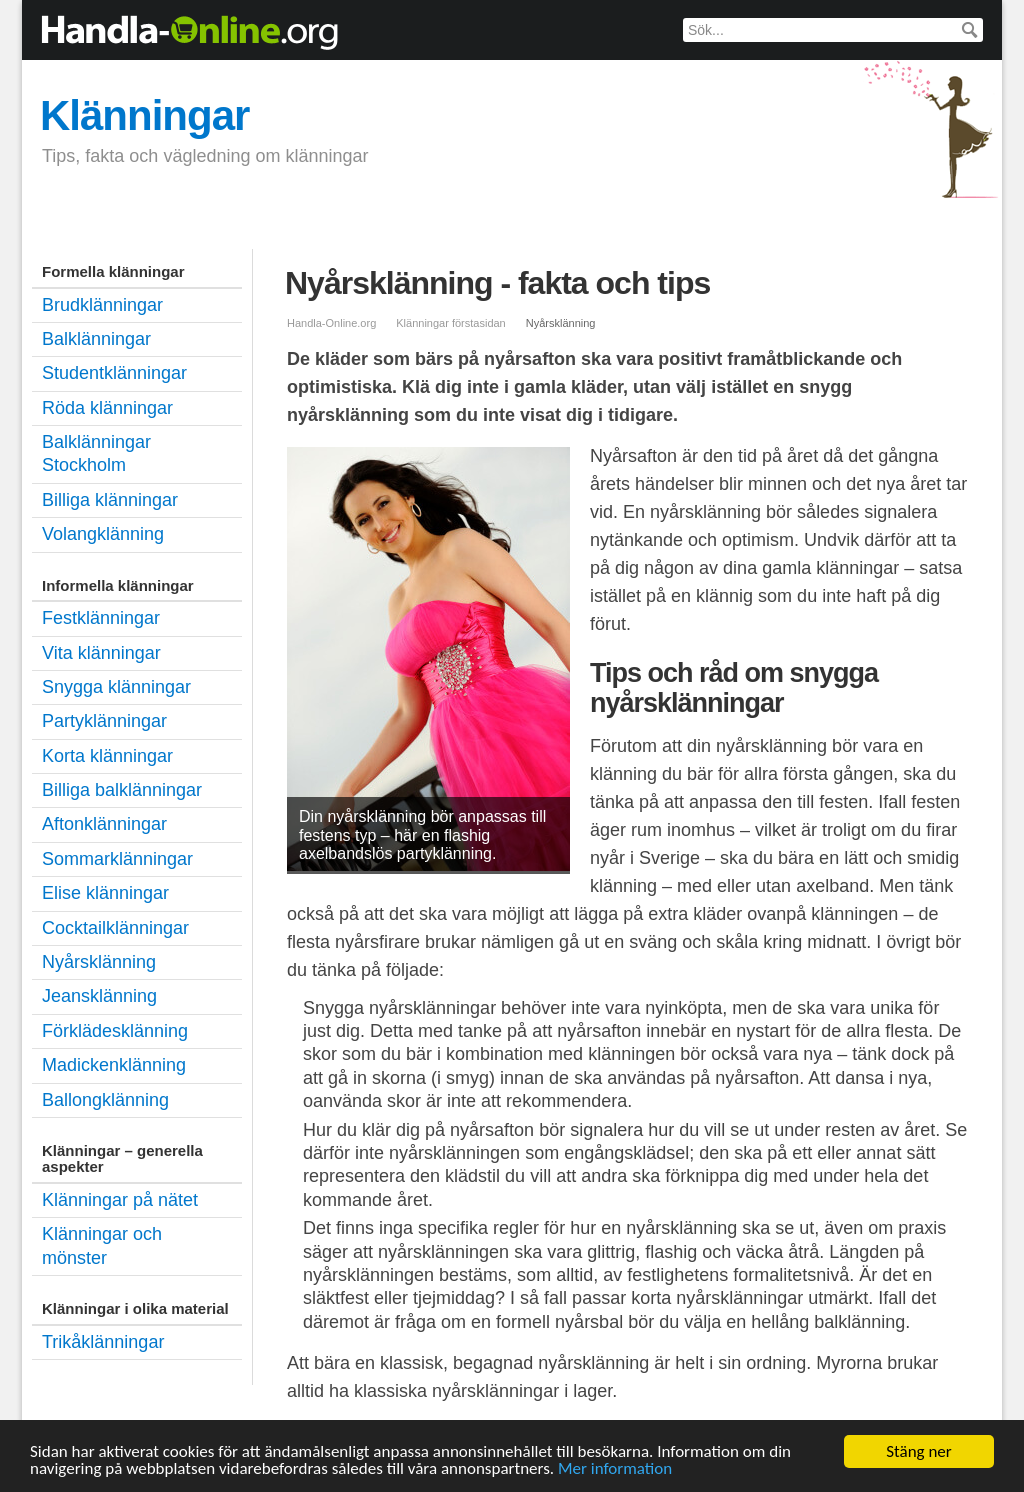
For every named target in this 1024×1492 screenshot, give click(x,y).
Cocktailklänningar (115, 928)
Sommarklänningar (117, 859)
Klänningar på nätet (120, 1200)
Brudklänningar (96, 218)
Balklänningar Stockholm (96, 453)
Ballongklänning (105, 1100)
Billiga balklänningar (122, 790)
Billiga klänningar (661, 218)
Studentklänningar (506, 218)
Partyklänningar (104, 721)
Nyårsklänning (99, 962)
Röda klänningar (107, 408)
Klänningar (144, 115)
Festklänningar (359, 218)
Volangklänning (103, 534)
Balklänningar (228, 218)
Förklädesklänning (115, 1031)
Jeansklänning (99, 996)
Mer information (615, 1473)
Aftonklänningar (104, 824)
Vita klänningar (101, 653)
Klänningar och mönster (102, 1245)
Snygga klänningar (116, 687)
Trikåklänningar (103, 1342)
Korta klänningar (107, 756)
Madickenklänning (114, 1065)
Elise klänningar (105, 893)
